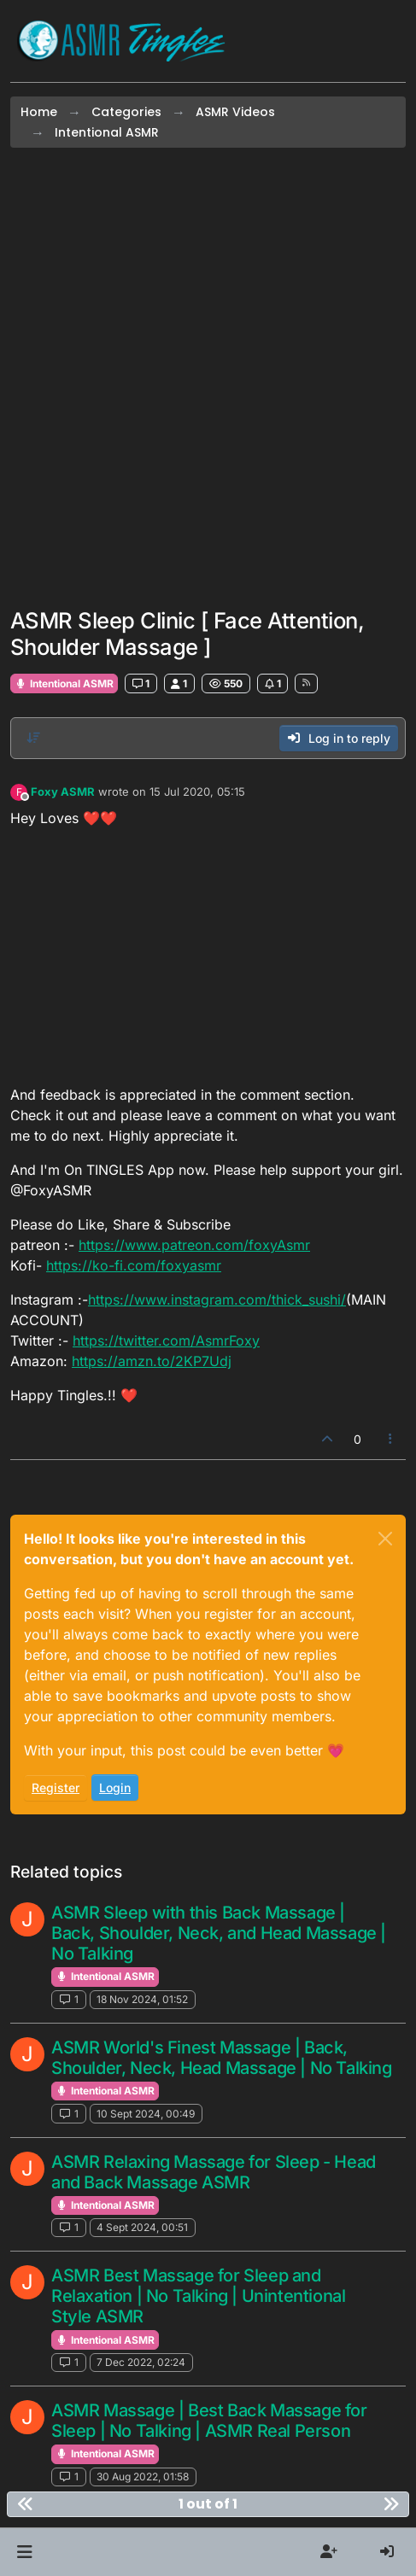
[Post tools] (391, 1439)
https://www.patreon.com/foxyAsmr (194, 1244)
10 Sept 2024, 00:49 (146, 2113)
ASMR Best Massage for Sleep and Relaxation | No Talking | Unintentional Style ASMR (198, 2296)
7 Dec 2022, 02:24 (141, 2362)
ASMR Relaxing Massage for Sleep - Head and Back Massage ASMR (213, 2172)
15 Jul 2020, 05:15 (197, 791)
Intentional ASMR (64, 683)
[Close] (385, 1539)
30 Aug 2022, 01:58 (143, 2476)
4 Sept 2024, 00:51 (142, 2227)
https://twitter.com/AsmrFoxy (166, 1340)
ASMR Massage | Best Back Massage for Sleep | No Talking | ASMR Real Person (209, 2420)
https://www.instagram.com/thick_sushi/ (217, 1299)
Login (115, 1787)
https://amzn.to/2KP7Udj (151, 1361)
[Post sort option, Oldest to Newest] (33, 737)
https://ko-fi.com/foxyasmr (133, 1265)
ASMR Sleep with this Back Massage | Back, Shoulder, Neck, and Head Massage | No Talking (218, 1933)
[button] (24, 2552)
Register (55, 1787)
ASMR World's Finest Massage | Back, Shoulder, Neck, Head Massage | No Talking (221, 2057)
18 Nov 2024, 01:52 (142, 1999)
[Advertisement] (208, 378)
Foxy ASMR (63, 791)
